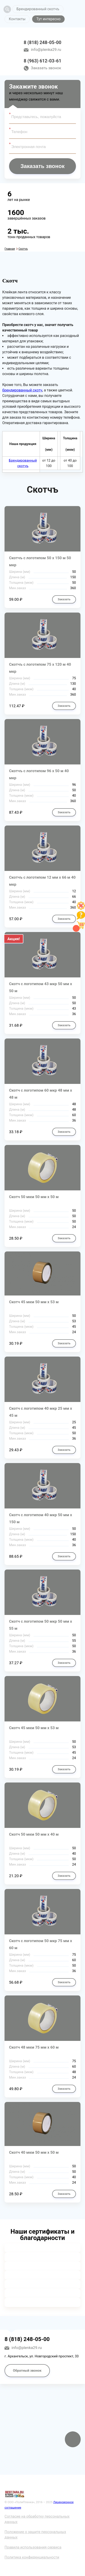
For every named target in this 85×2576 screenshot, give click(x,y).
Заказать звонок (46, 68)
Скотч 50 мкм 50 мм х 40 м (34, 1834)
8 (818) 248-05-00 (42, 42)
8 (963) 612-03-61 (42, 61)
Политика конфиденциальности (32, 2557)
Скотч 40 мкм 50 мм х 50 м (34, 2152)
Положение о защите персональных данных (35, 2534)
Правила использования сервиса (33, 2547)
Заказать (64, 599)
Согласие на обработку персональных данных (37, 2519)
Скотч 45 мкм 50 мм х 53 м (34, 1302)
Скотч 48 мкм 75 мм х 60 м (34, 2047)
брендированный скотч (22, 390)
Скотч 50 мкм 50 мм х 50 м (34, 1196)
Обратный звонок (27, 2370)
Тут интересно (48, 19)
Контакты (17, 19)
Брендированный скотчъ (38, 9)
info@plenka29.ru (46, 49)
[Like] (81, 908)
